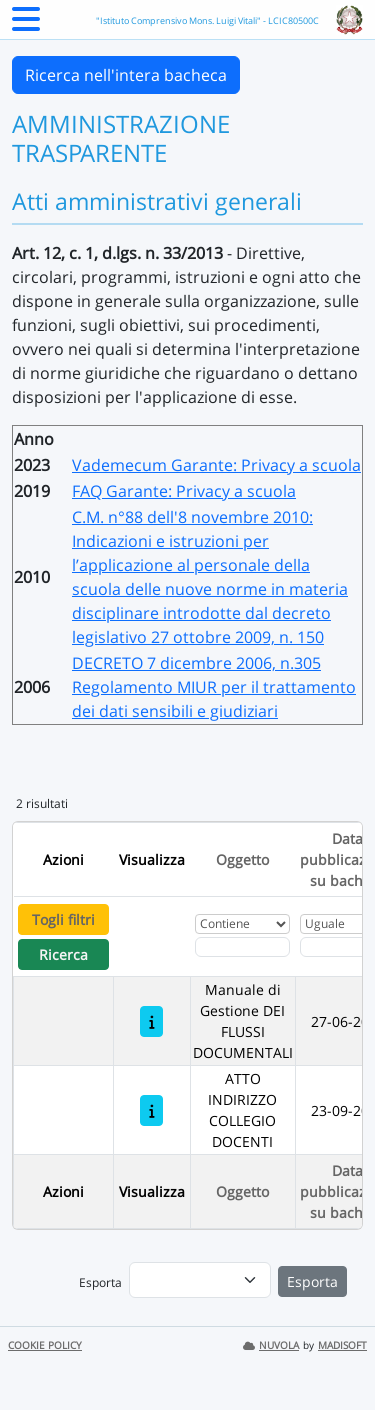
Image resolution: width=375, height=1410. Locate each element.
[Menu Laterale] (26, 25)
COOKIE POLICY (45, 1345)
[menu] (200, 1280)
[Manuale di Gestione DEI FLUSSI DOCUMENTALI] (151, 1021)
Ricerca (63, 954)
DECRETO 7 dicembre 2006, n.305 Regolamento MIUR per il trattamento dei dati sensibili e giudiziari (214, 687)
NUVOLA (271, 1345)
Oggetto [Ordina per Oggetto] (242, 859)
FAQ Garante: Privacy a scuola (184, 491)
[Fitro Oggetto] (242, 947)
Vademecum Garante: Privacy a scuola (216, 465)
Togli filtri (63, 919)
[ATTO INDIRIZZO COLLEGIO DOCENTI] (151, 1110)
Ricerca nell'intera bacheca (126, 75)
